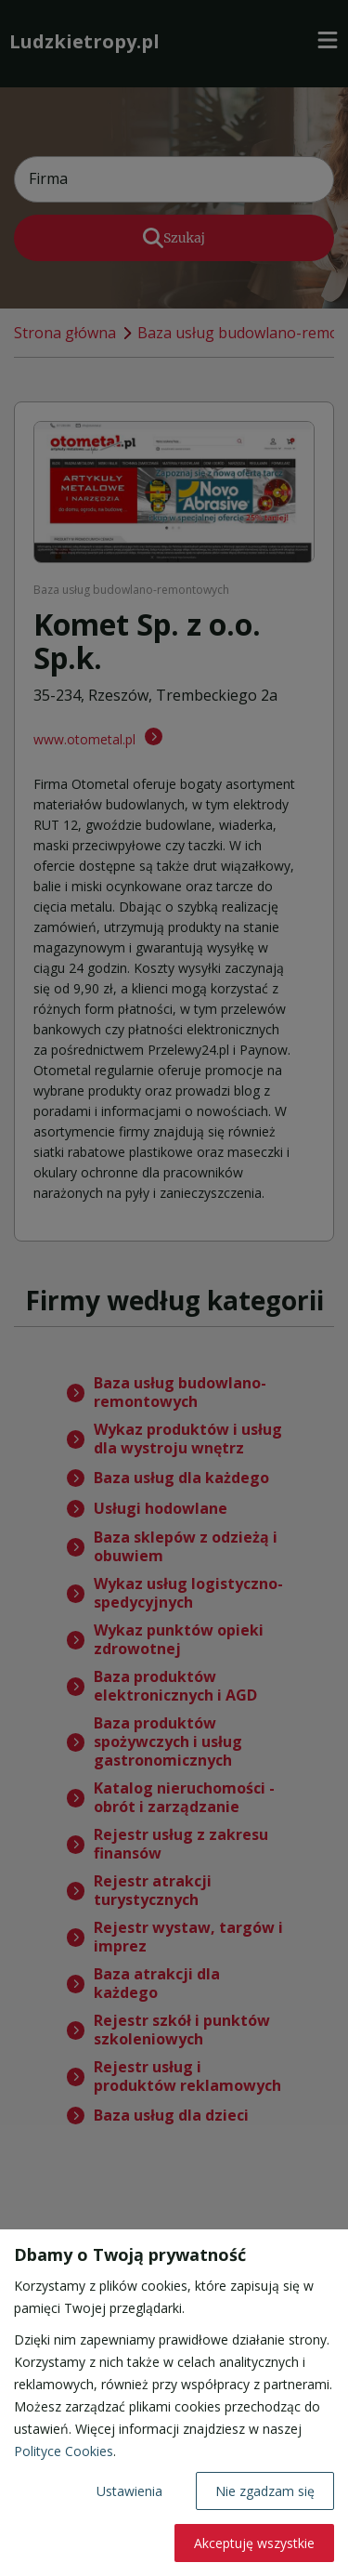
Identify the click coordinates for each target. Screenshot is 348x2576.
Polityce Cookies (63, 2451)
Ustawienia (129, 2491)
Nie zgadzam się (265, 2491)
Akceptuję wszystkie (254, 2543)
